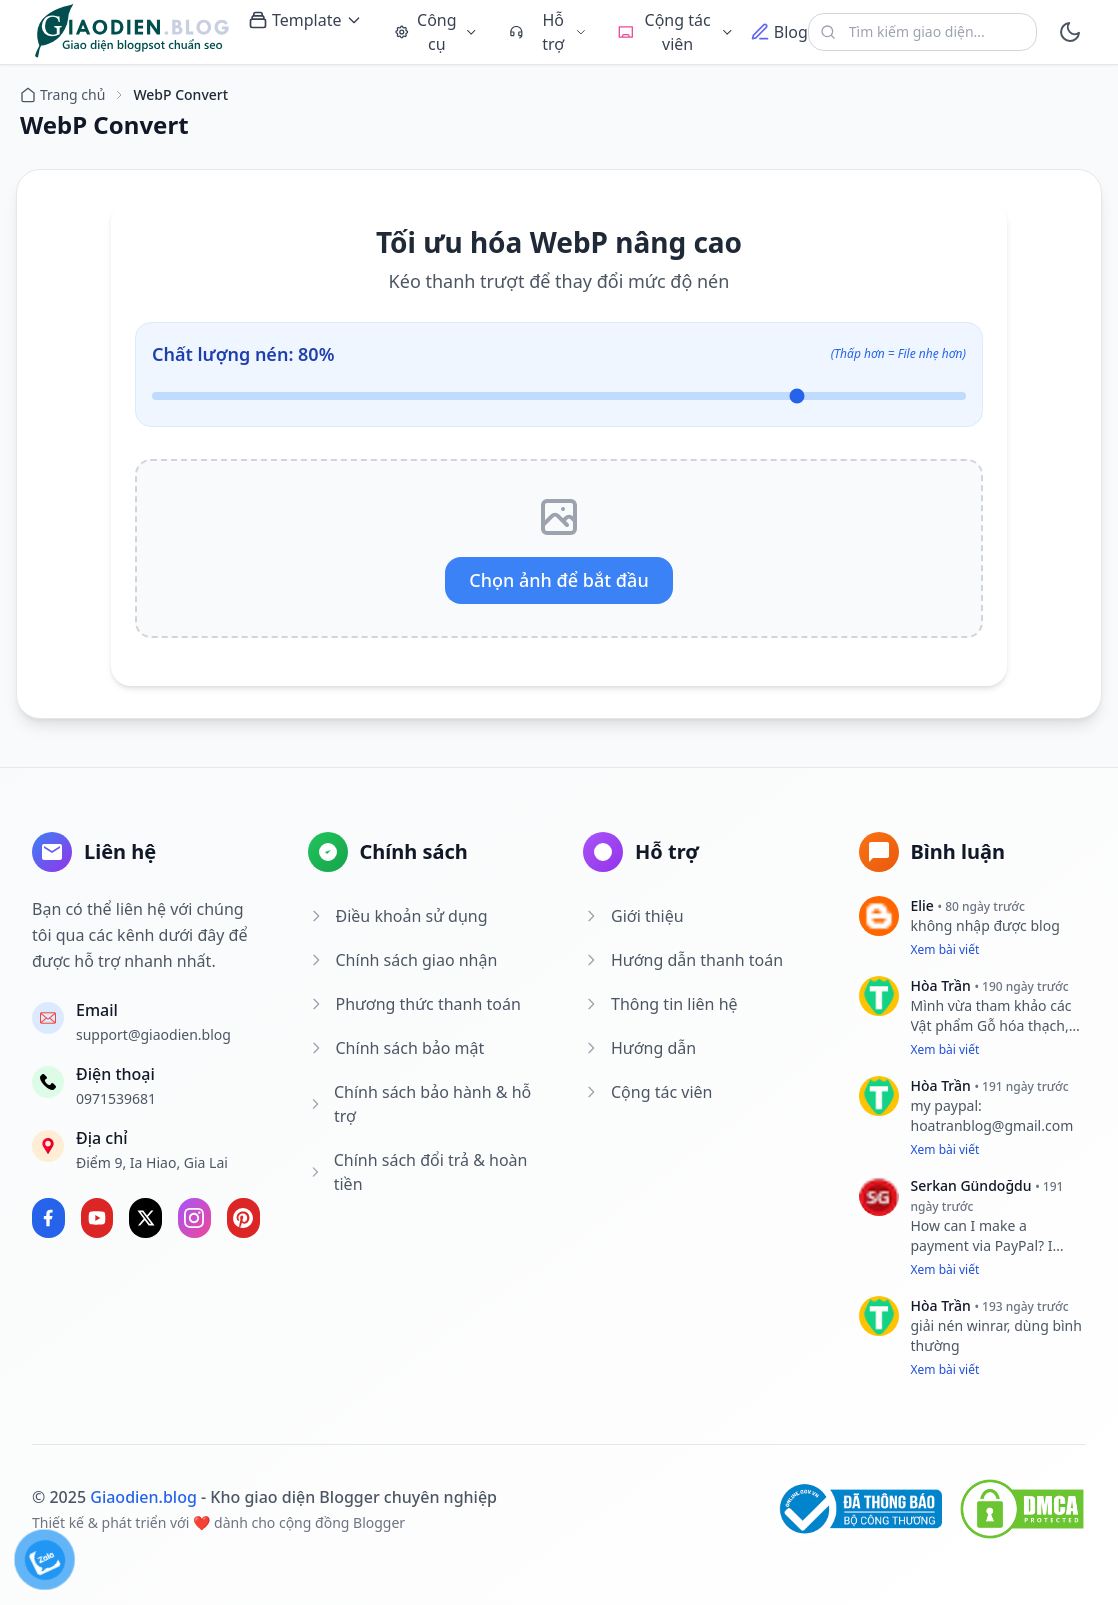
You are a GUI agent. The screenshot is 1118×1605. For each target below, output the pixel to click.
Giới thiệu (633, 916)
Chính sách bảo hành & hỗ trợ (420, 1104)
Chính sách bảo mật (396, 1048)
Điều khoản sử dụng (398, 916)
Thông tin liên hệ (660, 1004)
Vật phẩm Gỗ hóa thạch (988, 1025)
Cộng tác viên (647, 1092)
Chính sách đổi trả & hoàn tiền (418, 1172)
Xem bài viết (945, 949)
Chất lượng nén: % (243, 354)
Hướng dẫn (639, 1048)
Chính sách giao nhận (403, 960)
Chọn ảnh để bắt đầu (558, 580)
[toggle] (1069, 32)
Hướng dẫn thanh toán (683, 960)
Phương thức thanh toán (414, 1004)
